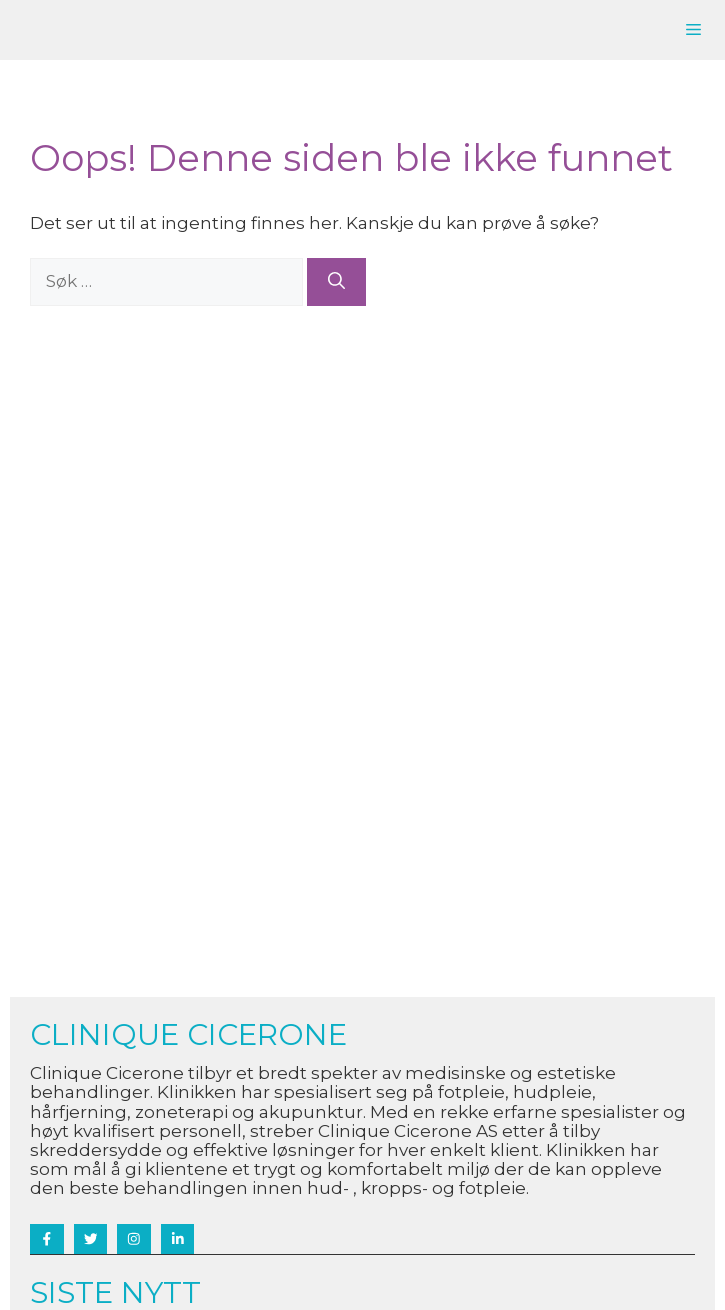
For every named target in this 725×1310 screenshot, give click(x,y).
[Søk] (336, 282)
